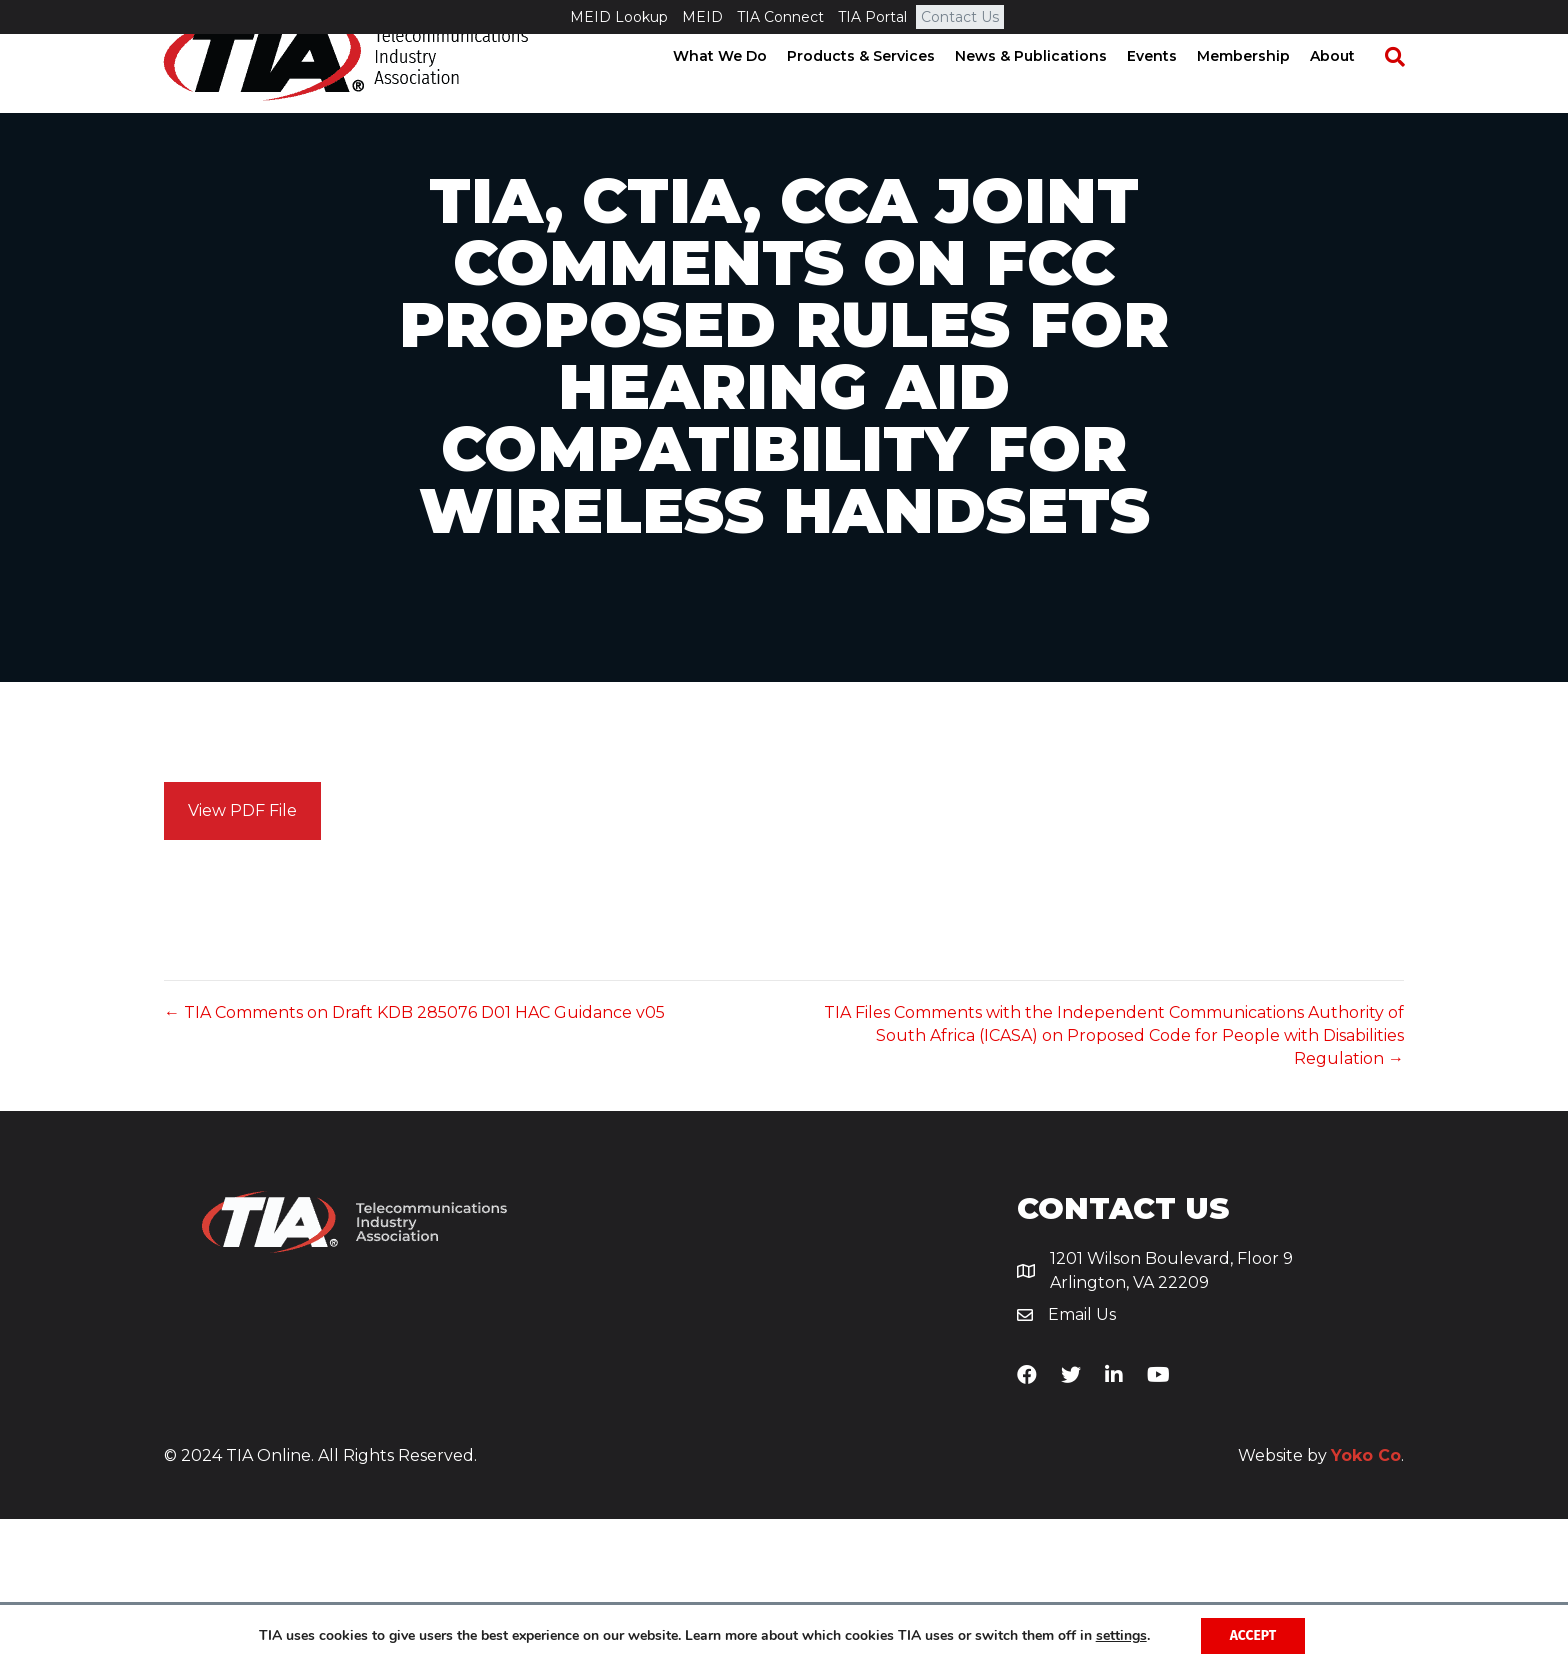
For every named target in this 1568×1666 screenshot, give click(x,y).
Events (1171, 90)
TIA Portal (872, 17)
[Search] (1404, 91)
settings (1120, 1635)
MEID (702, 17)
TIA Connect (780, 17)
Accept (1253, 1634)
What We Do (739, 90)
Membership (1262, 90)
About (1351, 90)
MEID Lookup (619, 17)
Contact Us (960, 17)
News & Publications (1050, 90)
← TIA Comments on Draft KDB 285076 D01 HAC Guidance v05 (414, 1159)
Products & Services (880, 90)
